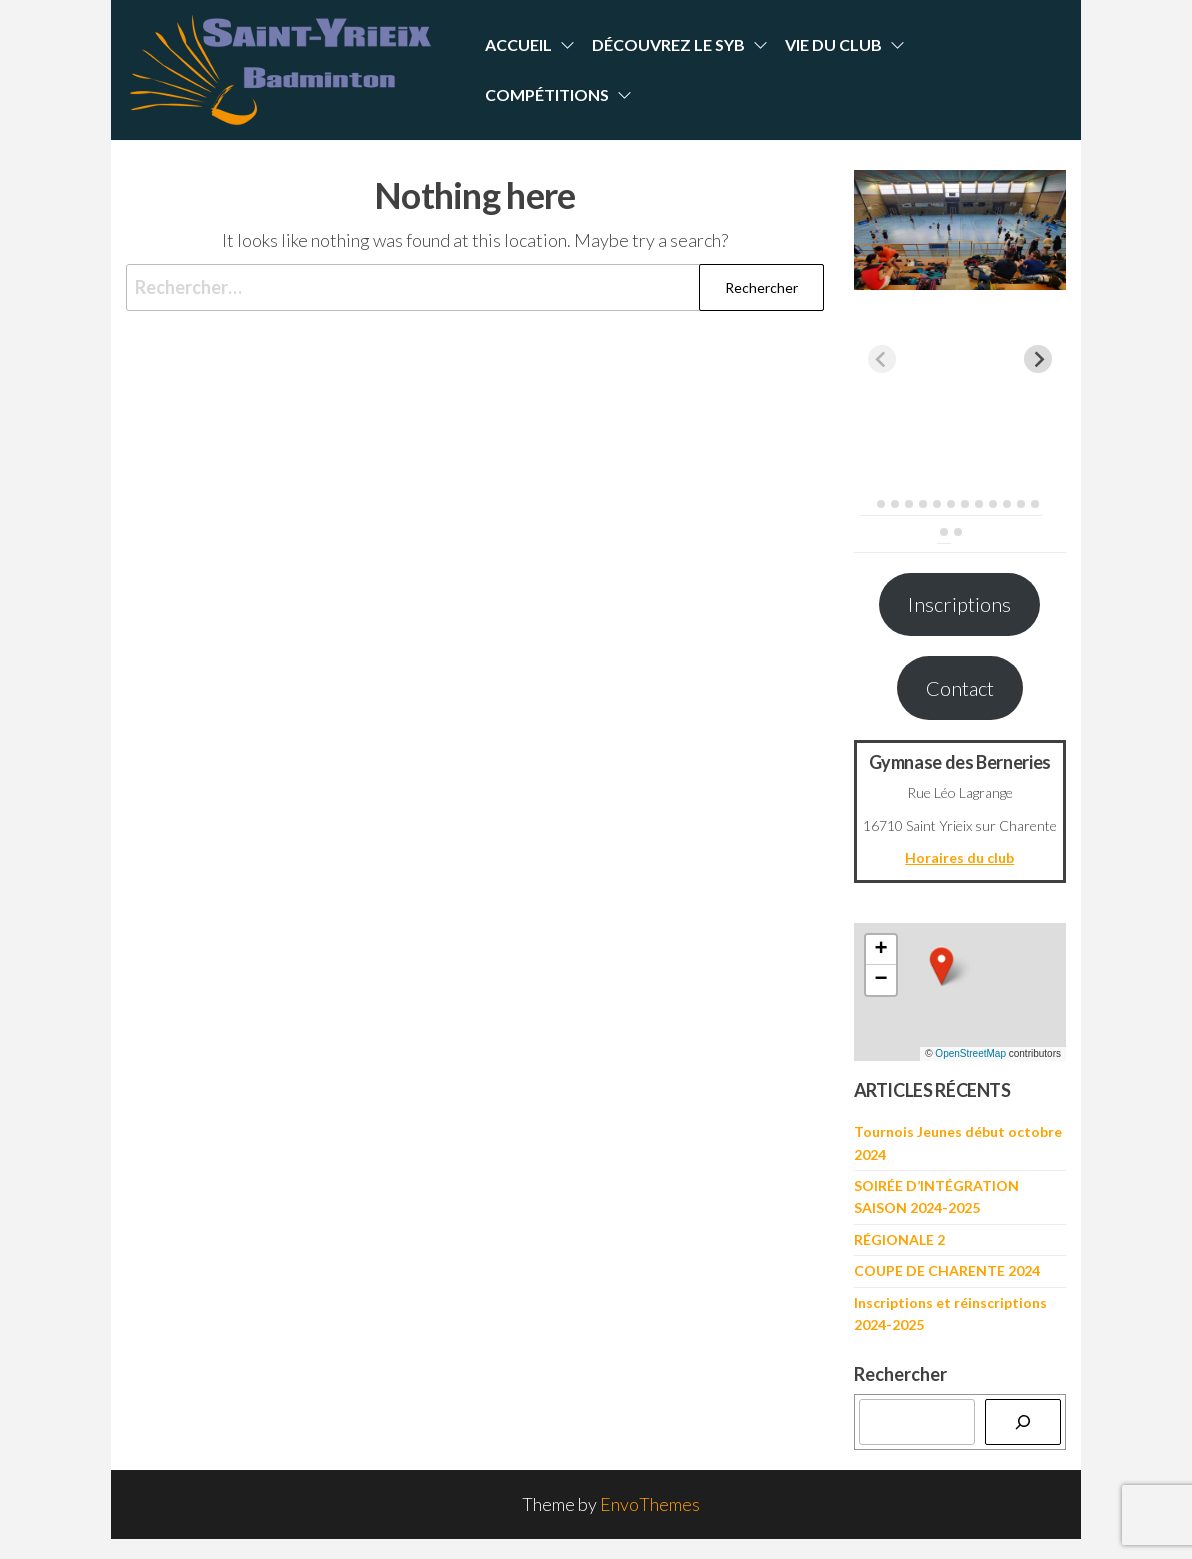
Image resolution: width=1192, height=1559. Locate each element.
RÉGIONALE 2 (899, 1239)
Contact (960, 688)
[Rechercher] (1023, 1422)
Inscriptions (959, 604)
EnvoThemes (650, 1504)
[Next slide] (1038, 359)
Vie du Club (833, 44)
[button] (942, 966)
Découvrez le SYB (668, 44)
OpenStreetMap (970, 1053)
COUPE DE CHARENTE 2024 (947, 1270)
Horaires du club (959, 857)
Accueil (518, 44)
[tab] (866, 503)
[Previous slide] (882, 359)
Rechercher (900, 1374)
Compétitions (547, 94)
